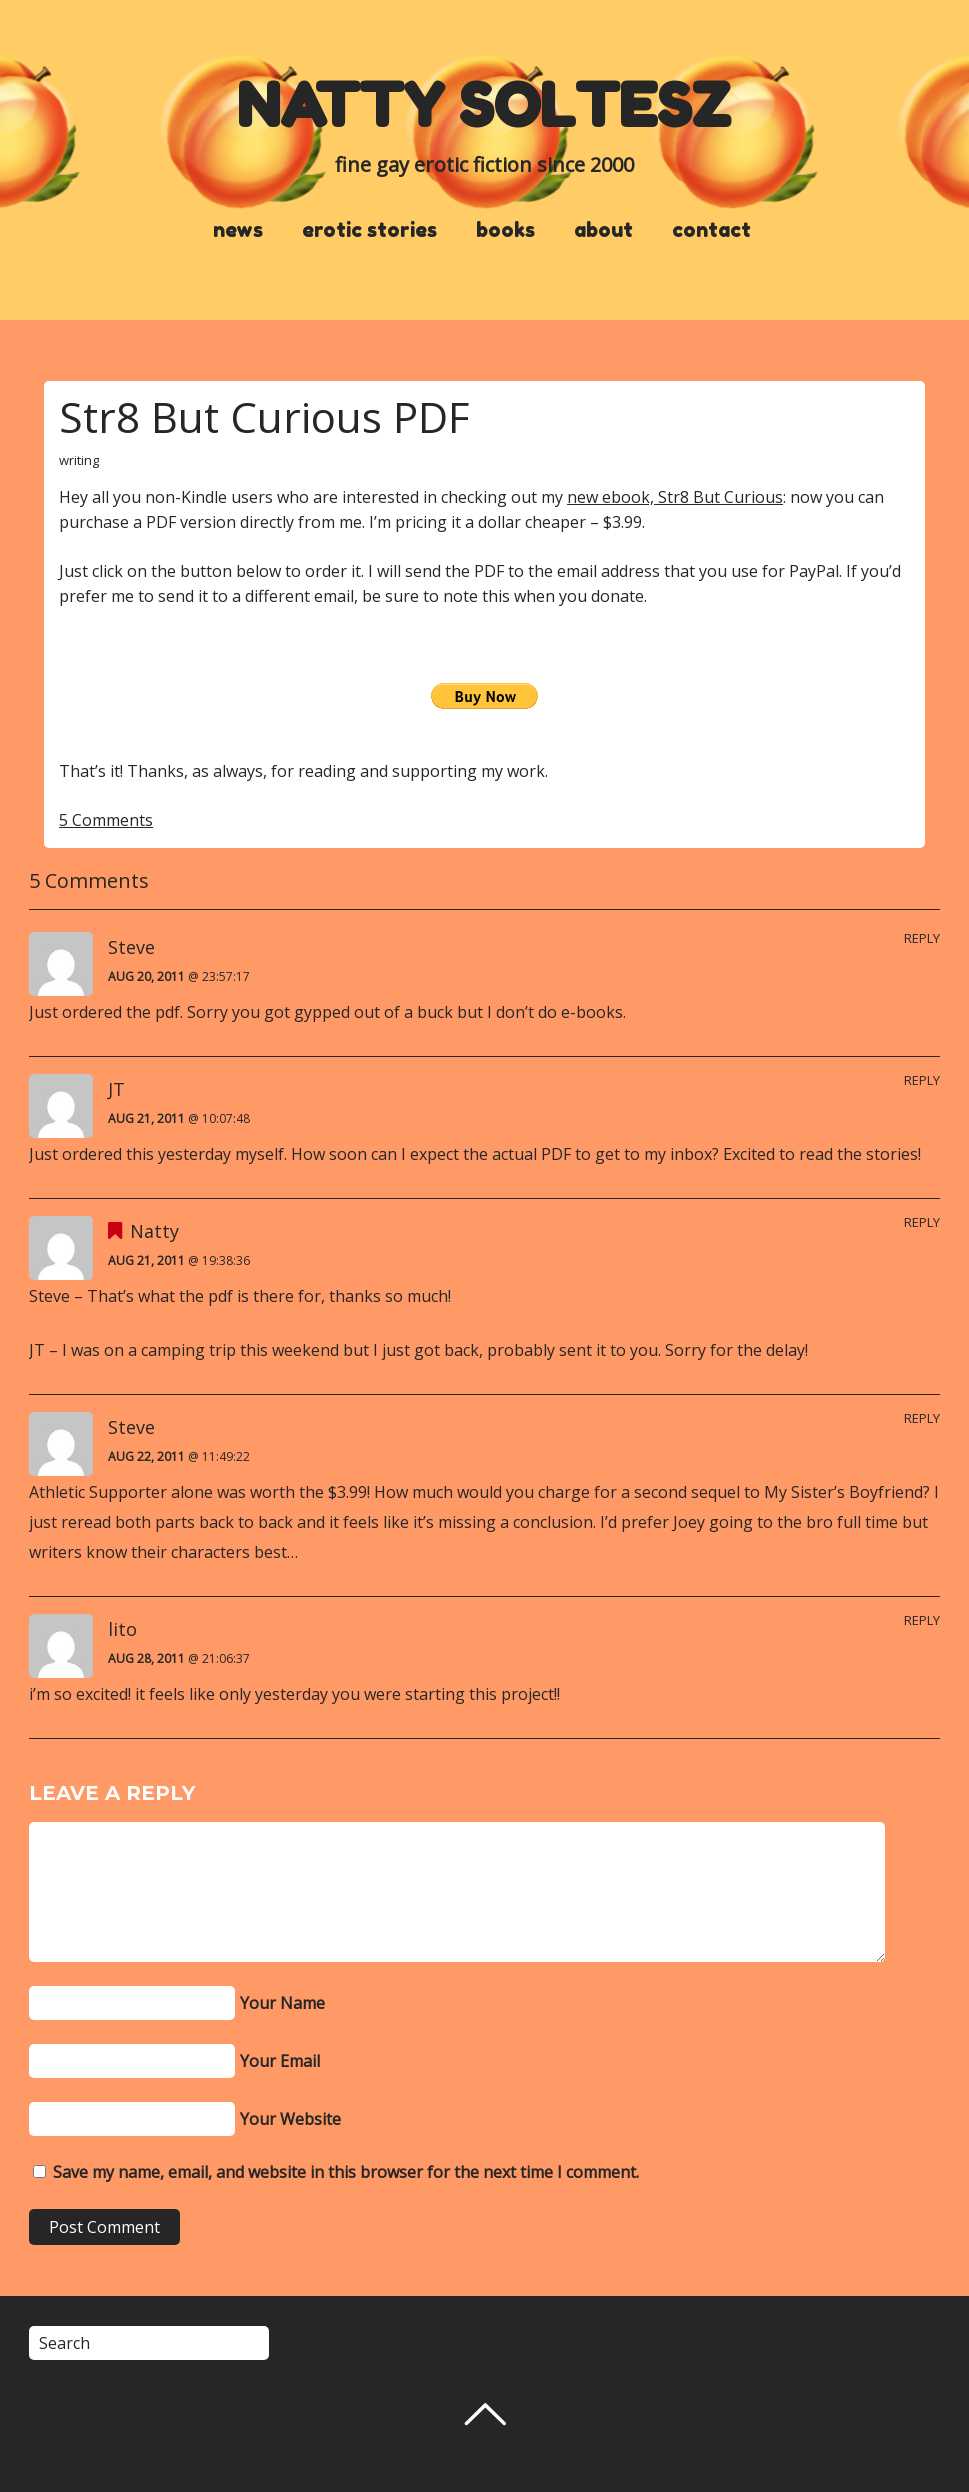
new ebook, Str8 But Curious (675, 497)
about (603, 230)
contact (711, 230)
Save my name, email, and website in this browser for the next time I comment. (346, 2172)
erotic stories (369, 230)
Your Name (282, 2003)
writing (79, 460)
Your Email (280, 2061)
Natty (154, 1231)
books (505, 230)
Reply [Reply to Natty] (922, 1222)
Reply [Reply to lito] (922, 1620)
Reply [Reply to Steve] (922, 938)
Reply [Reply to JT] (922, 1080)
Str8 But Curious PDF (264, 416)
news (238, 230)
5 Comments (106, 820)
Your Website (290, 2119)
